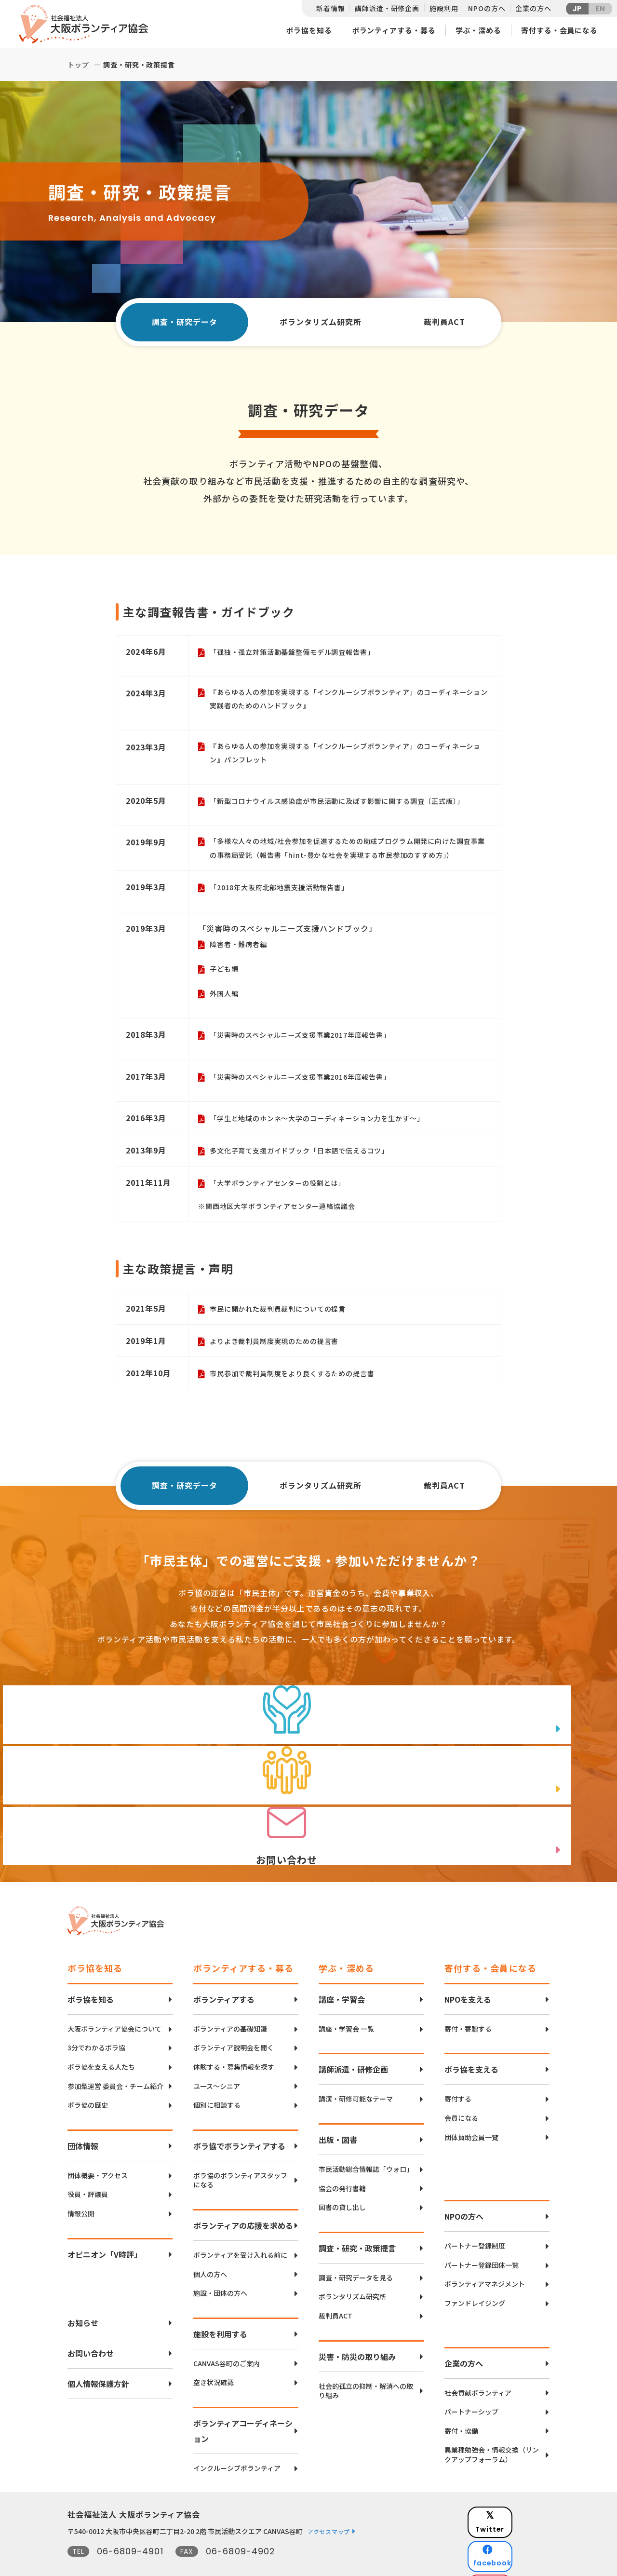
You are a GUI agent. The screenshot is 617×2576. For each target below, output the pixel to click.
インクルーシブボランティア (237, 2438)
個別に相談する (217, 2075)
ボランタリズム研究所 (322, 321)
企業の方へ (533, 8)
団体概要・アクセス (97, 2146)
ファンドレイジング (474, 2273)
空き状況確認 (213, 2353)
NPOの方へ (486, 8)
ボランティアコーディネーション (243, 2401)
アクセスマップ (329, 2502)
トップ (78, 64)
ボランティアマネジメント (484, 2254)
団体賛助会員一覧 (471, 2108)
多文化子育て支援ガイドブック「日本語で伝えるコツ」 (306, 1158)
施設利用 (443, 8)
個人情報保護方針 (98, 2354)
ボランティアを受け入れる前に (240, 2225)
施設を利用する (220, 2304)
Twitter (515, 2487)
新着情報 (330, 8)
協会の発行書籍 (342, 2159)
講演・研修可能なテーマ (356, 2069)
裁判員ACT (446, 321)
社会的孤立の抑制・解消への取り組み (366, 2361)
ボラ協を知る (309, 30)
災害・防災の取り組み (357, 2327)
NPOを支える (467, 1970)
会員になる (461, 2088)
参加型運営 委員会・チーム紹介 (115, 2056)
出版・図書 (338, 2110)
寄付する (457, 2069)
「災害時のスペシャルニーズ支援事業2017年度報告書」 (307, 1042)
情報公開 (80, 2184)
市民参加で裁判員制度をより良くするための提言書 (298, 1381)
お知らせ (82, 2293)
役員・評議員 (87, 2164)
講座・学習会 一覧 (346, 1999)
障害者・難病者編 (240, 950)
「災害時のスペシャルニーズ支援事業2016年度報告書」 (307, 1084)
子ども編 (225, 975)
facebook (516, 2511)
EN (600, 9)
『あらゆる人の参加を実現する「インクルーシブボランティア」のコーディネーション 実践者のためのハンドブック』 (347, 700)
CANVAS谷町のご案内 (226, 2334)
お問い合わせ (90, 2324)
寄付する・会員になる (559, 30)
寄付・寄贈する (468, 1999)
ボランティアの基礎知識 (230, 1999)
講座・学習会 (342, 1970)
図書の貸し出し (342, 2178)
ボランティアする (224, 1970)
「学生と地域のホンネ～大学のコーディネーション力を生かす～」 (324, 1126)
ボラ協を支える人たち (101, 2037)
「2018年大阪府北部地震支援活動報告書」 (284, 892)
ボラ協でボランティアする (239, 2116)
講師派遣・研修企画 (387, 8)
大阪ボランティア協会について (114, 1999)
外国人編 (225, 1000)
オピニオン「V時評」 (104, 2225)
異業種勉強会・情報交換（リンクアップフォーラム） (491, 2425)
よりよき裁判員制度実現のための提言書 (279, 1349)
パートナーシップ (471, 2382)
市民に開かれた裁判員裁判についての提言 (282, 1317)
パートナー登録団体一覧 (481, 2235)
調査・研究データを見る (356, 2248)
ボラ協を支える (471, 2040)
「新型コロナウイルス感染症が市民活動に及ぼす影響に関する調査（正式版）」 (346, 805)
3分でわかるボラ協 (96, 2018)
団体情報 (82, 2116)
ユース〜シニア (216, 2056)
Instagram (515, 2535)
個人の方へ (210, 2245)
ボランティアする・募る (394, 30)
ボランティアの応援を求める (243, 2196)
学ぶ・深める (478, 30)
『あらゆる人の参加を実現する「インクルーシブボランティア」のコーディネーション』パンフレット (347, 755)
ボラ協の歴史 (87, 2075)
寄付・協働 (461, 2401)
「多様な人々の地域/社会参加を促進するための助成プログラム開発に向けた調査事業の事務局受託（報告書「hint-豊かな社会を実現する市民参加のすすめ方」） (349, 853)
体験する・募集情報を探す (233, 2037)
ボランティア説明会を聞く (233, 2018)
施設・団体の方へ (220, 2263)
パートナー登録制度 (474, 2216)
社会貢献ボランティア (477, 2363)
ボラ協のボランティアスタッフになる (240, 2151)
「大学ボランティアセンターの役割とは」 (282, 1190)
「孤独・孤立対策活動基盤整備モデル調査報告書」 (298, 652)
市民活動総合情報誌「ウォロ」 (366, 2139)
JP (577, 9)
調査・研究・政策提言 (357, 2218)
